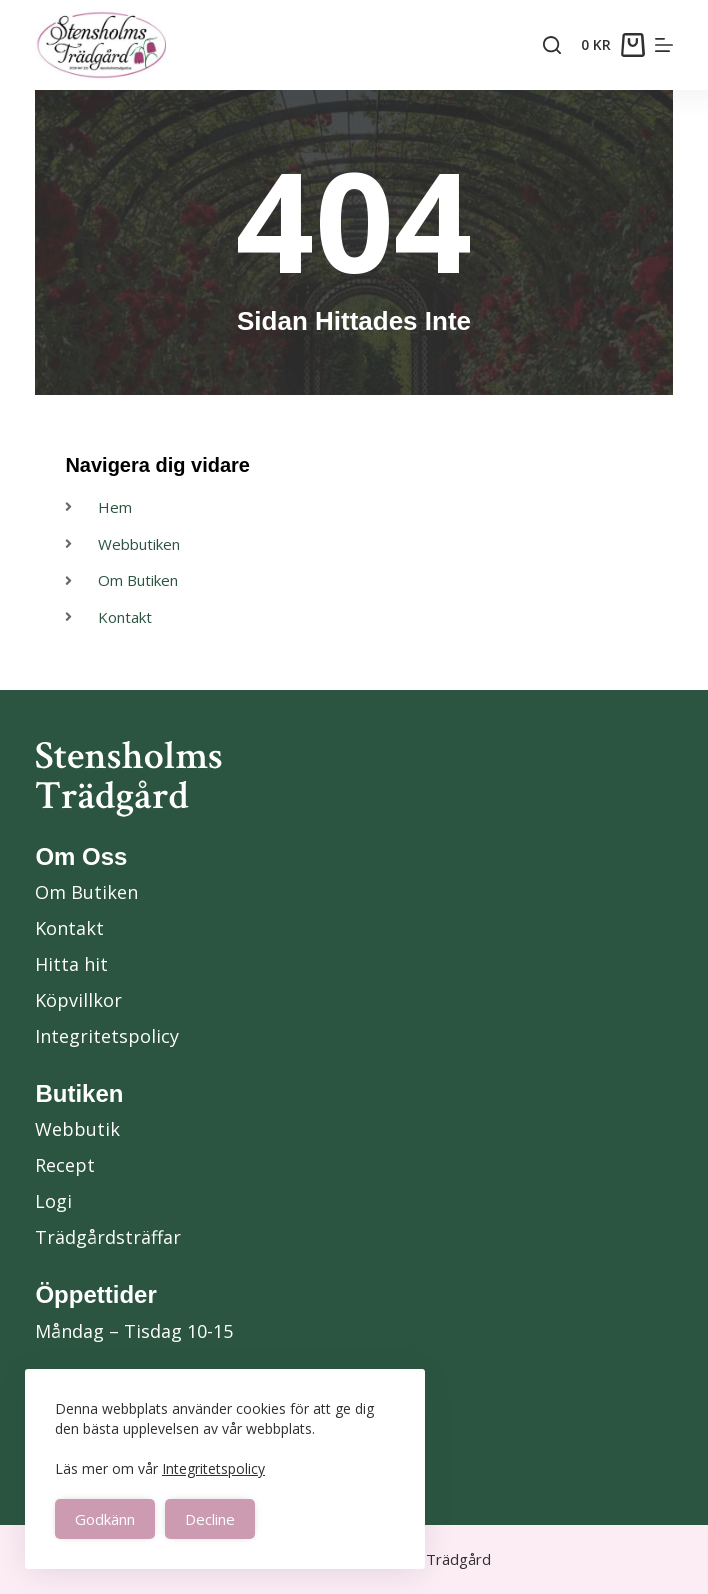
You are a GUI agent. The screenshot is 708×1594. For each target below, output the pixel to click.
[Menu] (664, 45)
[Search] (552, 45)
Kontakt (69, 928)
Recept (65, 1165)
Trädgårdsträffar (108, 1237)
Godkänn (105, 1519)
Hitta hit (71, 964)
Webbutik (77, 1129)
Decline (210, 1519)
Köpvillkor (78, 1000)
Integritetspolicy (213, 1468)
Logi (53, 1201)
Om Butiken (86, 892)
